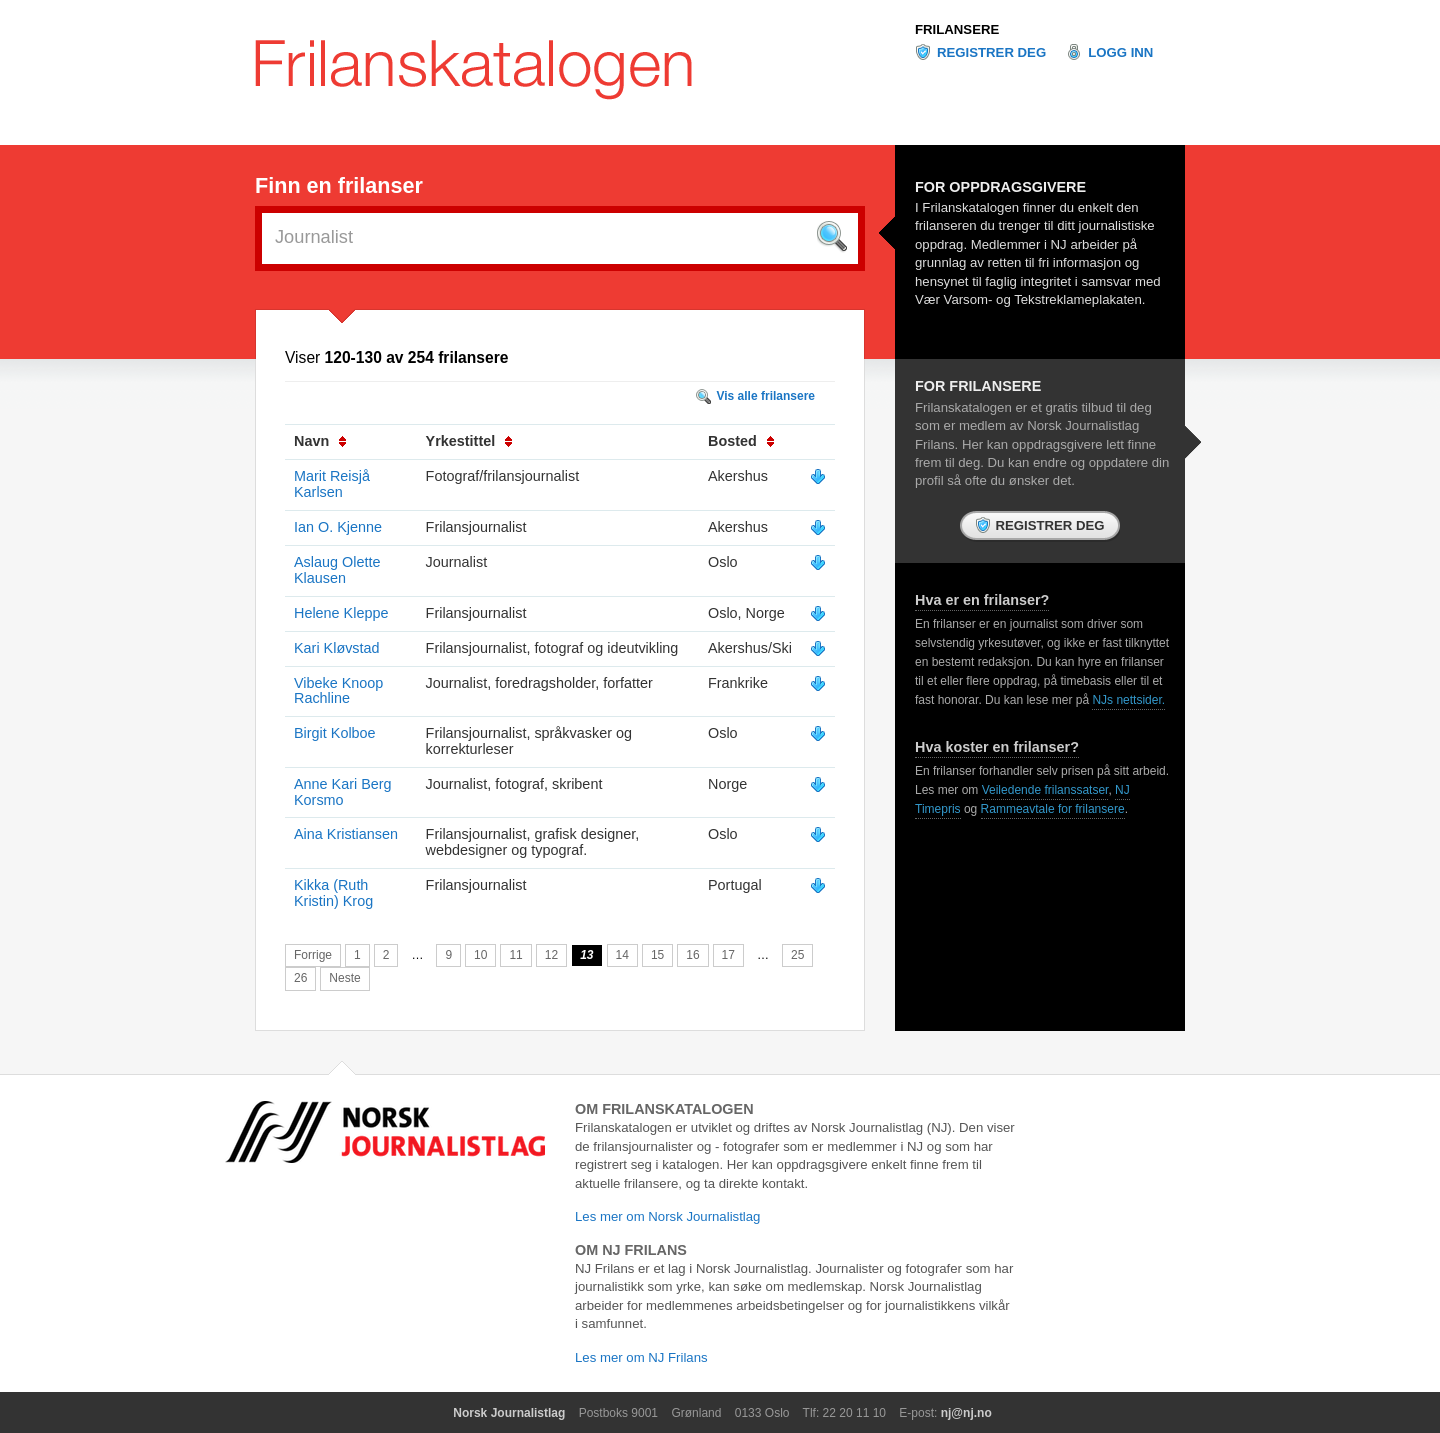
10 (480, 955)
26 (300, 978)
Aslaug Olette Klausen (337, 570)
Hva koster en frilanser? (997, 747)
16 (692, 955)
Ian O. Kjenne (338, 527)
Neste (344, 978)
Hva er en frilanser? (982, 600)
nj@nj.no (966, 1413)
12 (551, 955)
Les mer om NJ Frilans (641, 1357)
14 (622, 955)
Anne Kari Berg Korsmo (343, 792)
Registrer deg (991, 52)
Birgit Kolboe (335, 733)
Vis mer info (818, 477)
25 (797, 955)
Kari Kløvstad (337, 648)
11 (515, 955)
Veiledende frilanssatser (1045, 790)
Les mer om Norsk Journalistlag (667, 1216)
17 (728, 955)
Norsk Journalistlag (509, 1413)
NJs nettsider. (1128, 700)
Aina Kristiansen (346, 834)
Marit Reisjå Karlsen (332, 484)
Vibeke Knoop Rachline (338, 691)
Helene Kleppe (341, 613)
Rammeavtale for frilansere (1053, 809)
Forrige (313, 955)
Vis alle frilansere (765, 396)
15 (657, 955)
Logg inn (1120, 52)
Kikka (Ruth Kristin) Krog (333, 893)
